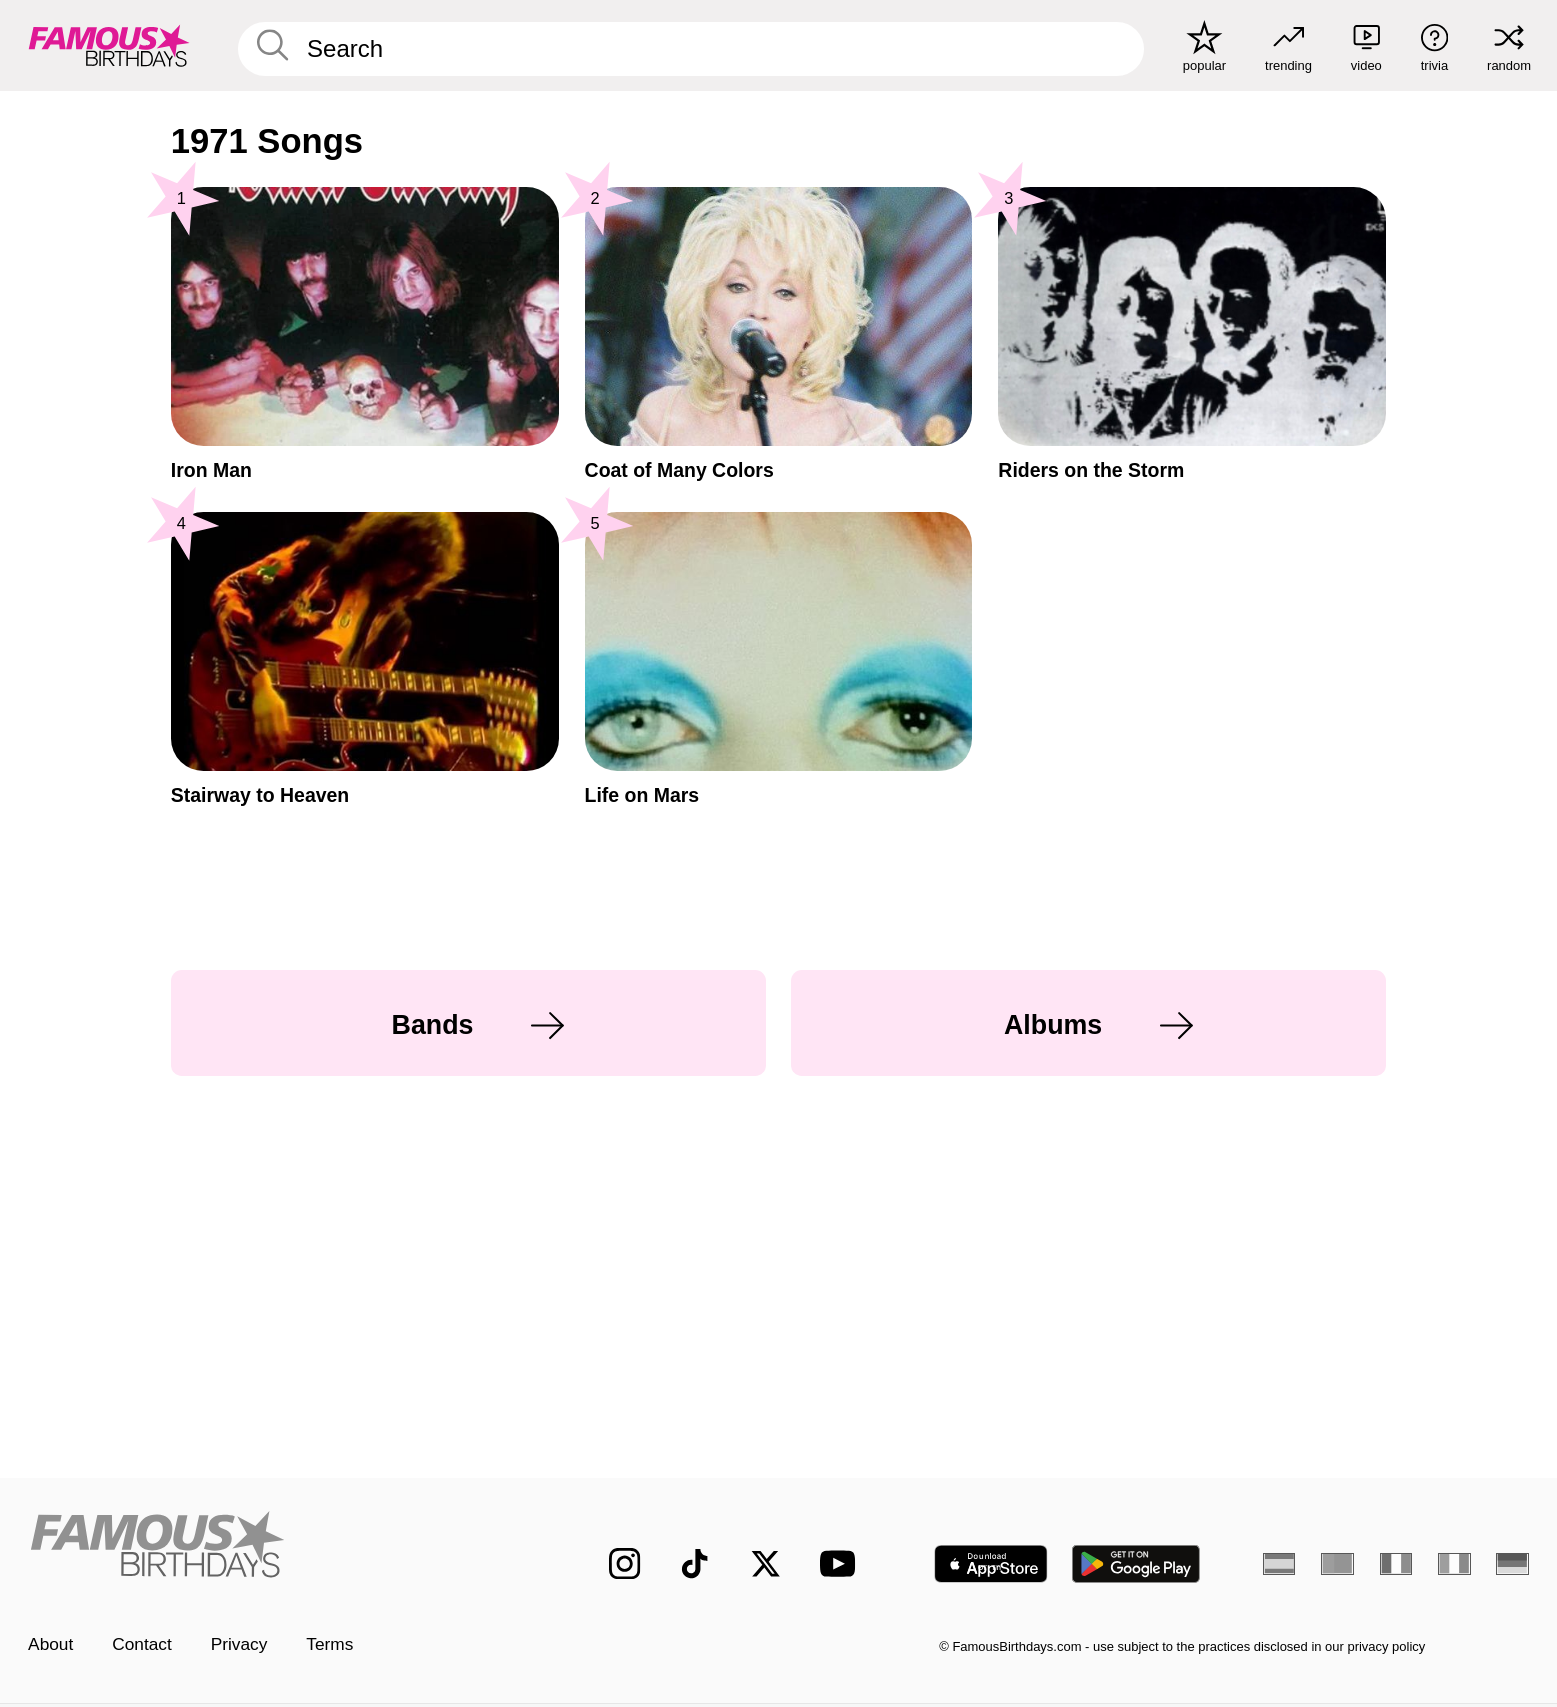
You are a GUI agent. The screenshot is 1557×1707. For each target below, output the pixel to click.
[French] (1396, 1564)
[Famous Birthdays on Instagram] (624, 1563)
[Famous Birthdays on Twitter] (765, 1563)
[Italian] (1454, 1564)
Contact (142, 1644)
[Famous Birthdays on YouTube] (842, 1563)
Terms (329, 1644)
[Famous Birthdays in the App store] (991, 1564)
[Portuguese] (1337, 1564)
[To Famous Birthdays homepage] (109, 45)
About (50, 1644)
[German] (1512, 1564)
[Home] (274, 1546)
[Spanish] (1279, 1564)
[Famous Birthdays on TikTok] (694, 1563)
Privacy (239, 1644)
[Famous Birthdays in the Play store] (1136, 1564)
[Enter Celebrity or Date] (691, 49)
